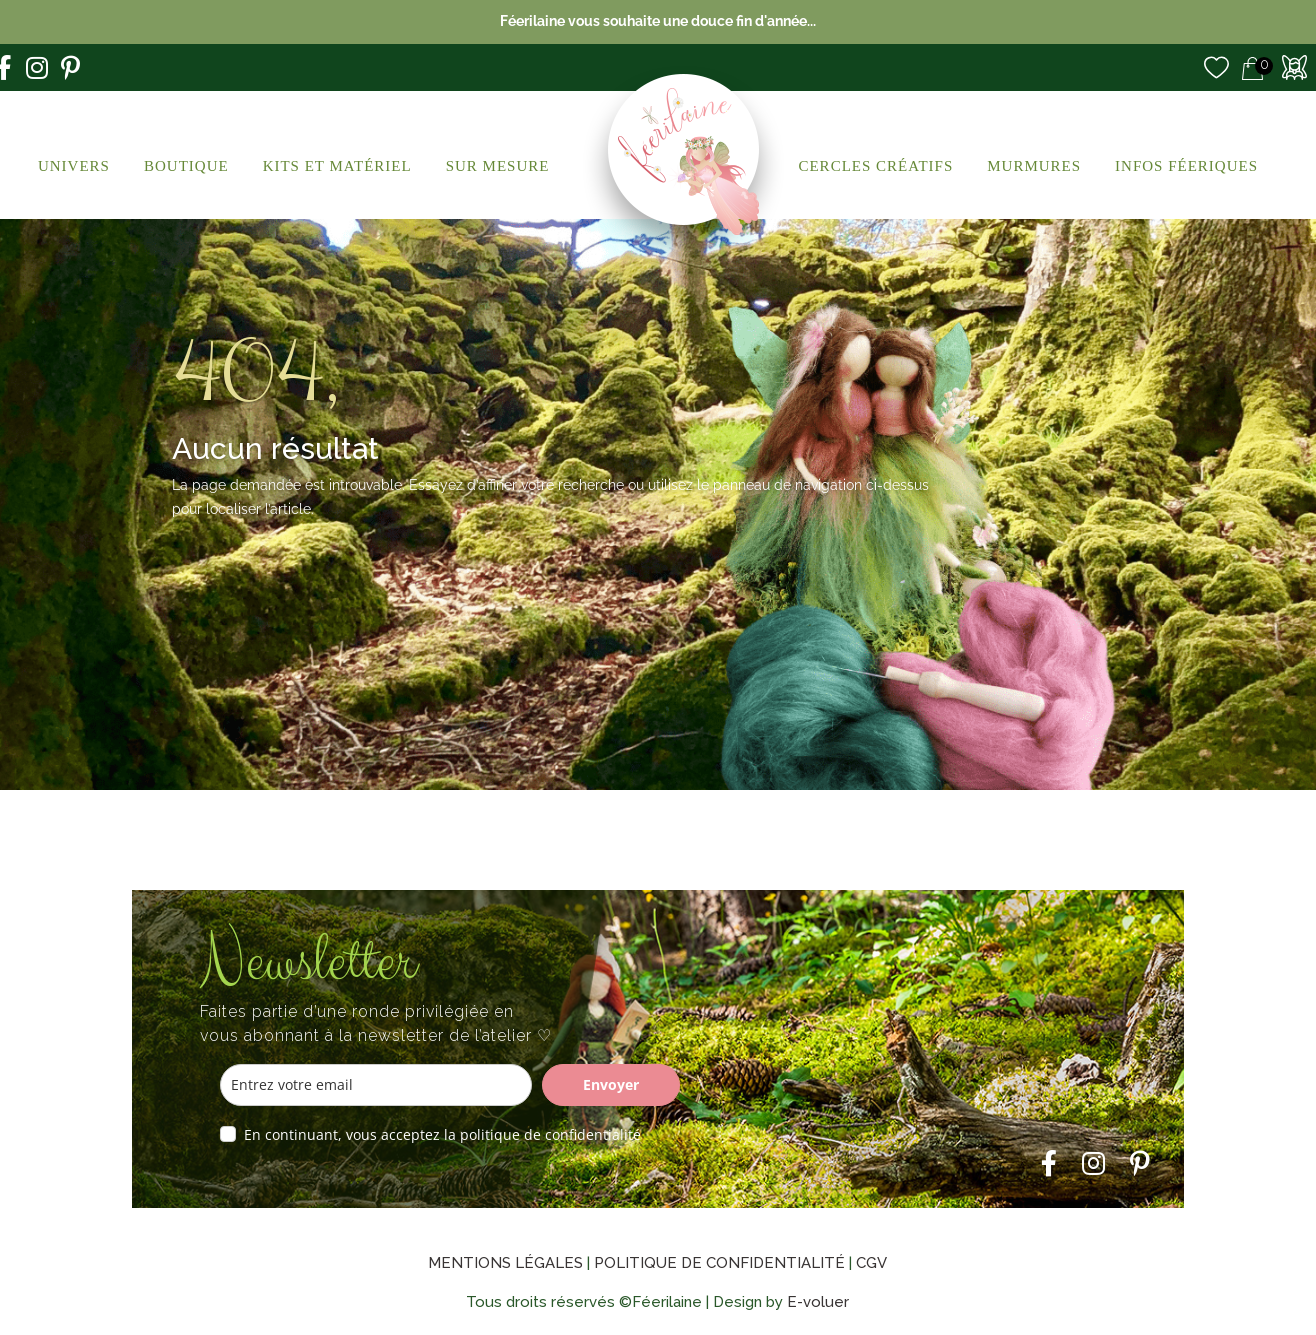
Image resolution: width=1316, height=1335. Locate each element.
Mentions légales (505, 1263)
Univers (74, 166)
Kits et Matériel (337, 166)
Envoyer (611, 1084)
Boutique (186, 166)
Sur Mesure (498, 166)
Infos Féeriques (1186, 166)
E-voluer (818, 1302)
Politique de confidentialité (719, 1263)
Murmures (1034, 166)
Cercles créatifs (875, 166)
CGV (871, 1263)
